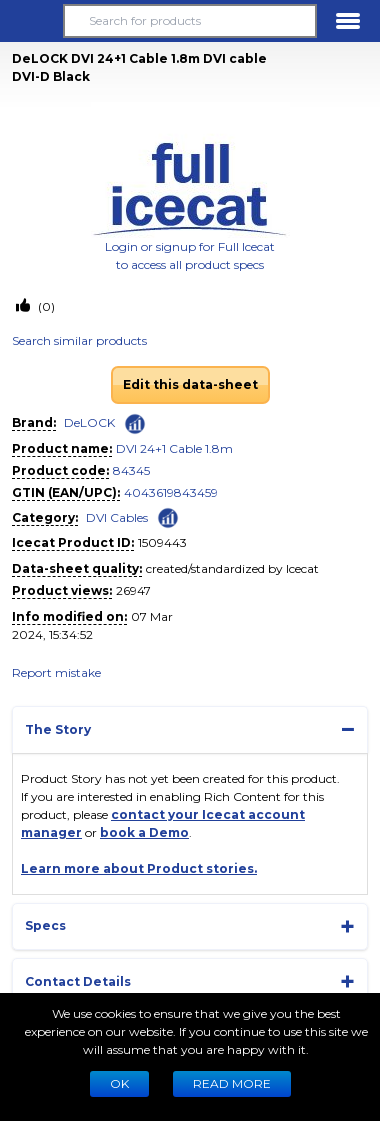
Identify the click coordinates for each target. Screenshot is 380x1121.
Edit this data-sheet (190, 384)
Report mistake (56, 672)
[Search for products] (190, 21)
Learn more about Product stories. (139, 868)
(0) (45, 306)
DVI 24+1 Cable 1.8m (174, 448)
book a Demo (144, 832)
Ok (119, 1083)
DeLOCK (89, 422)
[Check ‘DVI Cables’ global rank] (168, 516)
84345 (131, 470)
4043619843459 (171, 492)
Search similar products (79, 340)
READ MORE (232, 1083)
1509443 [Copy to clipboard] (162, 542)
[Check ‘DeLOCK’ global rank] (135, 424)
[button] (32, 21)
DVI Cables (117, 517)
